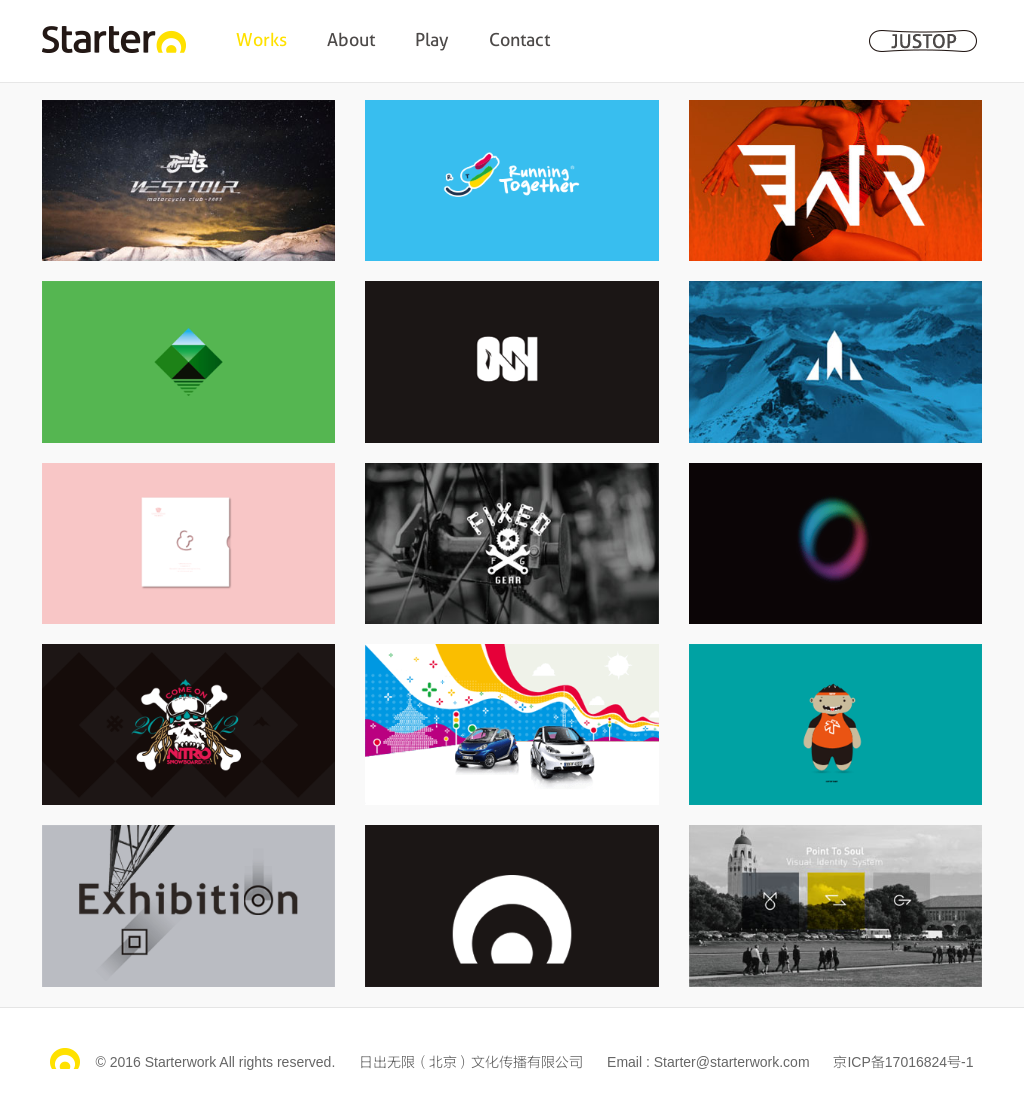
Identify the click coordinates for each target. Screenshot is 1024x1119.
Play (432, 39)
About (351, 39)
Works (261, 39)
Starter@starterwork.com (732, 1062)
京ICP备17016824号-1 (903, 1062)
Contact (519, 39)
